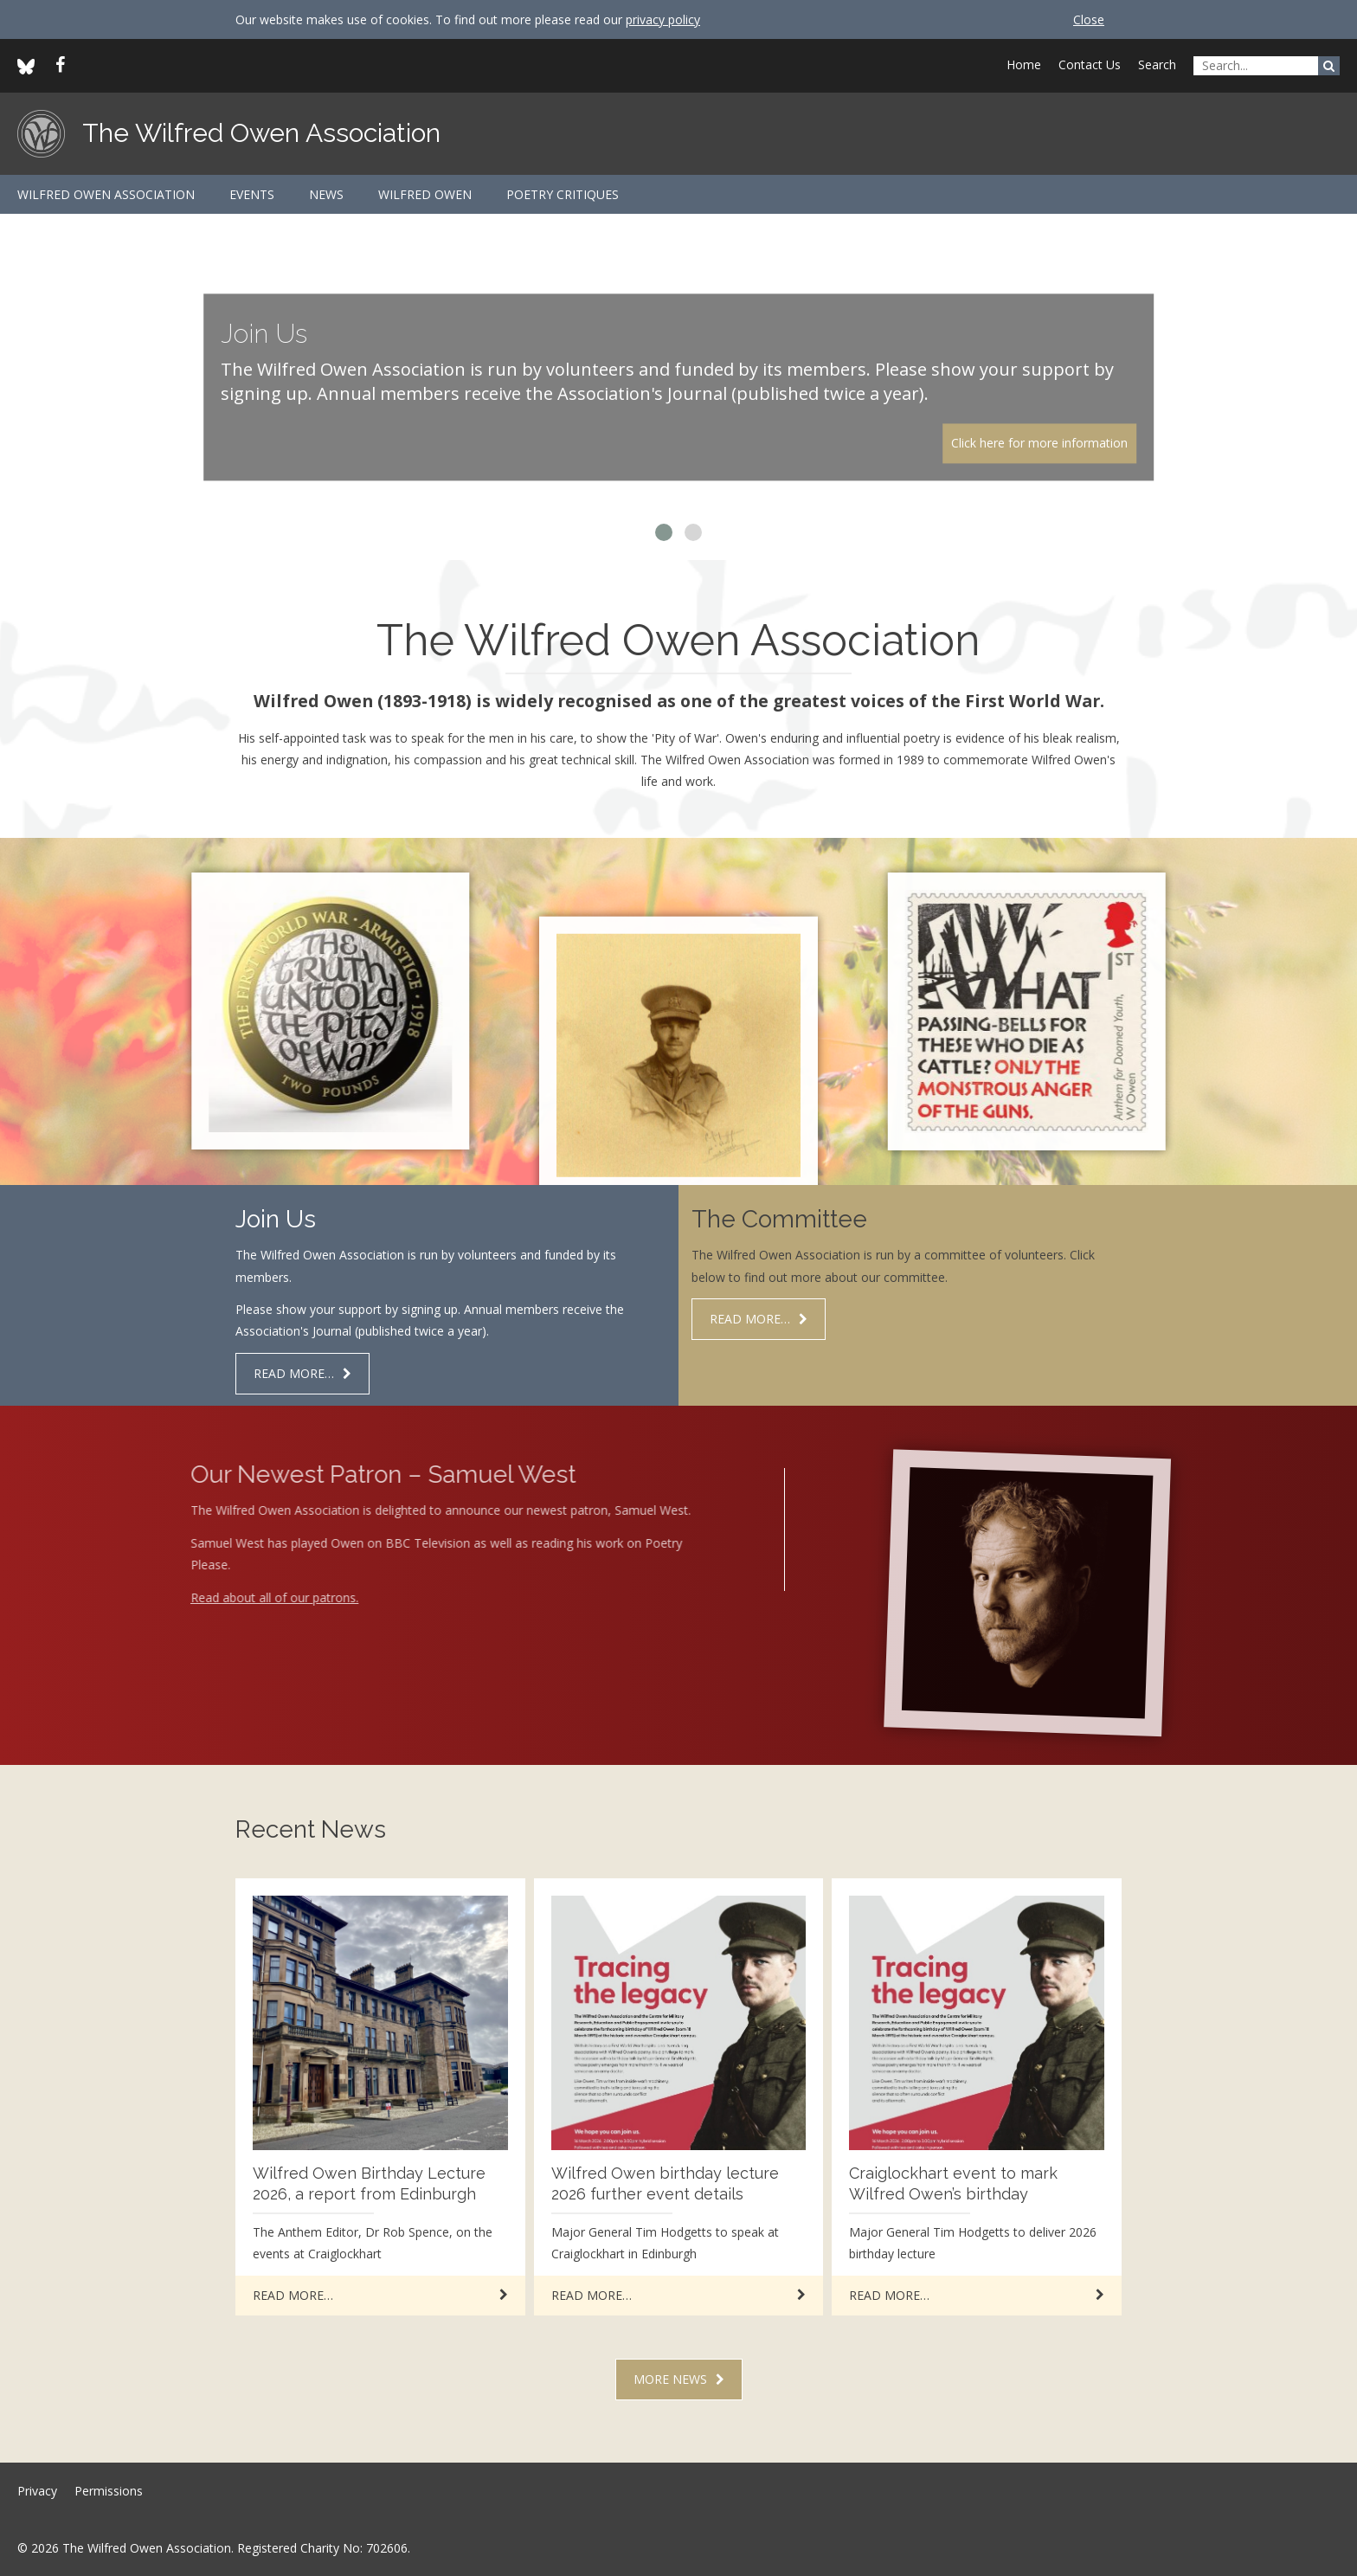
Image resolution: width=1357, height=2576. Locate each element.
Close (1088, 19)
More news (670, 2379)
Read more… (294, 1373)
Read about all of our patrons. (245, 1597)
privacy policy (663, 19)
